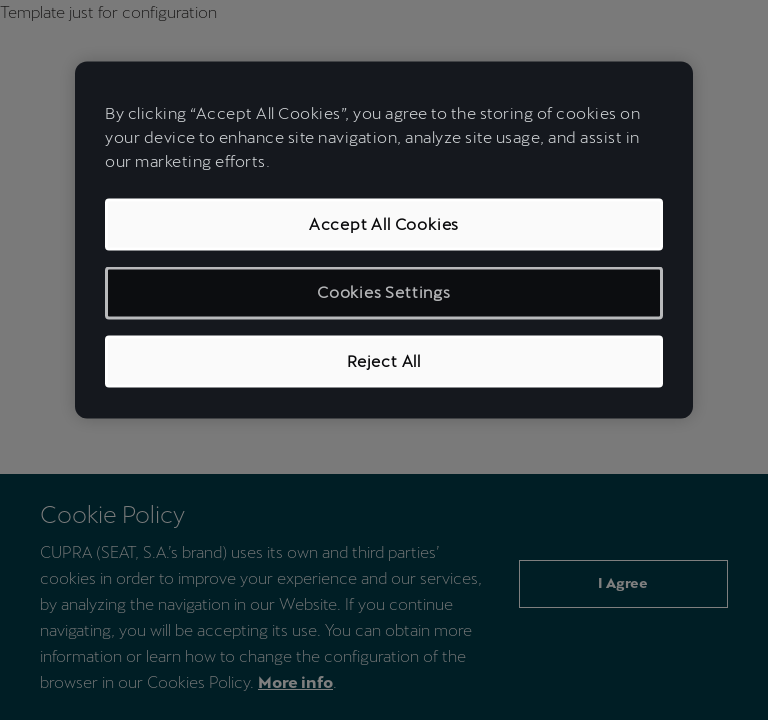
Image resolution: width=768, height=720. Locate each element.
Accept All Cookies (384, 224)
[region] (384, 240)
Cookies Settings (384, 292)
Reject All (384, 360)
